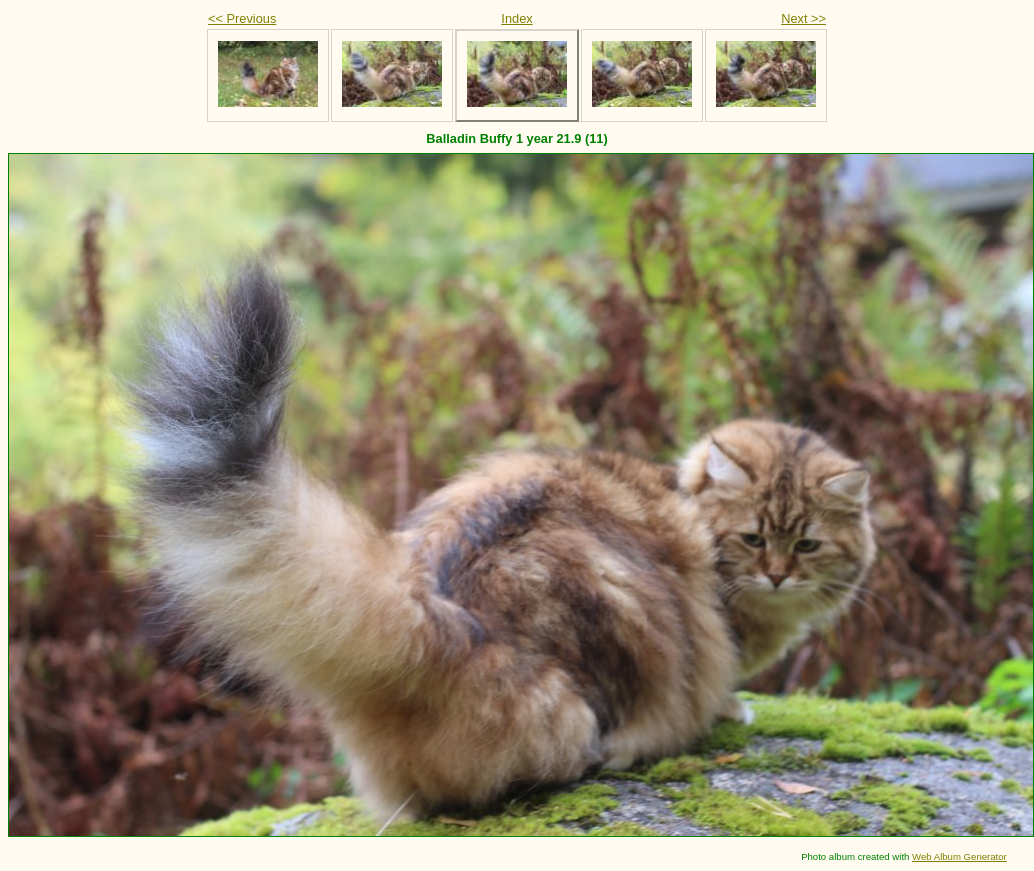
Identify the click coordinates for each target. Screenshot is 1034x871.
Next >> (803, 18)
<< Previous (242, 18)
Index (516, 18)
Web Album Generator (959, 856)
